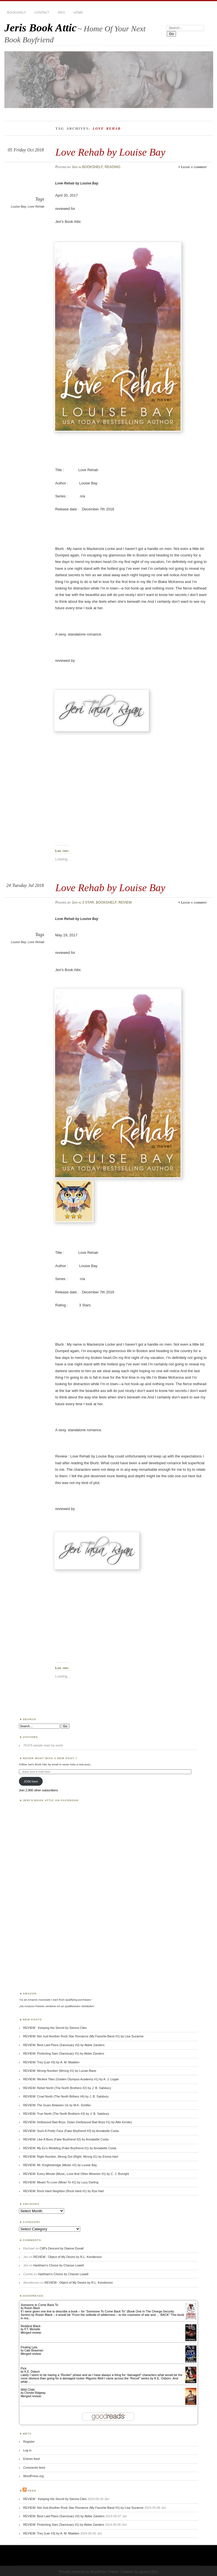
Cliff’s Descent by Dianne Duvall (61, 2248)
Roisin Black (32, 2308)
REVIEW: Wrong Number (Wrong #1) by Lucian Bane (59, 2070)
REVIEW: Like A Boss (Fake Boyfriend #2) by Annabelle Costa (65, 2139)
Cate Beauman (33, 2350)
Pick (24, 2368)
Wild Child (27, 2389)
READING (112, 167)
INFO (61, 12)
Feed (32, 2490)
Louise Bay (18, 206)
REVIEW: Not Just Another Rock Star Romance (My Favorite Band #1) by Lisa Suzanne (83, 2036)
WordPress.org (33, 2476)
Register (29, 2441)
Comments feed (34, 2467)
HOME (78, 12)
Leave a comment (194, 167)
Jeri (75, 167)
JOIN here (31, 1781)
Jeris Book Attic (40, 27)
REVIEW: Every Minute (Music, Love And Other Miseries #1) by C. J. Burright (76, 2173)
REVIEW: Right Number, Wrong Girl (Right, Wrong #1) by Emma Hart (70, 2156)
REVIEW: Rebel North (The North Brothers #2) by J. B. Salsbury (67, 2088)
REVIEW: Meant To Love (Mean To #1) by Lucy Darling (60, 2182)
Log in (27, 2450)
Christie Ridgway (34, 2392)
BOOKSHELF (16, 12)
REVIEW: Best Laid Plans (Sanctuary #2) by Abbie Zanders (64, 2045)
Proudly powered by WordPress (83, 2572)
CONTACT (41, 12)
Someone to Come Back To (39, 2305)
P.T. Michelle (32, 2329)
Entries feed (31, 2458)
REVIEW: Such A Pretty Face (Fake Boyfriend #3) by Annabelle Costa (71, 2131)
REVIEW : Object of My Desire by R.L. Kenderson (67, 2257)
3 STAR (88, 902)
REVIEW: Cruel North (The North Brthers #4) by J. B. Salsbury (66, 2096)
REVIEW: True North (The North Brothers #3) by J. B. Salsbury (66, 2113)
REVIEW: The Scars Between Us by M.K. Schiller (57, 2105)
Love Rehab (36, 206)
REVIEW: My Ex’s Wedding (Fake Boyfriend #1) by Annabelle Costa (69, 2148)
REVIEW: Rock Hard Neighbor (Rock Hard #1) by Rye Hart (63, 2191)
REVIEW (125, 902)
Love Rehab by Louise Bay (110, 152)
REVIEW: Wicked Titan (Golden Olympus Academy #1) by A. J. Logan (71, 2079)
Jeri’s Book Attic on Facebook (51, 1800)
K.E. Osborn (32, 2371)
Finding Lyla (29, 2347)
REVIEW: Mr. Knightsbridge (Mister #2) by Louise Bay (60, 2165)
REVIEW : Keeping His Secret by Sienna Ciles (55, 2027)
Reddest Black (31, 2326)
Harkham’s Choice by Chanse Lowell (58, 2265)
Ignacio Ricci (149, 2572)
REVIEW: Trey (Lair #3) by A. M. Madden (51, 2062)
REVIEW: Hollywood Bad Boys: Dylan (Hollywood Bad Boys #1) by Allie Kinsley (77, 2122)
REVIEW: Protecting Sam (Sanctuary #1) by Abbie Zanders (63, 2053)
